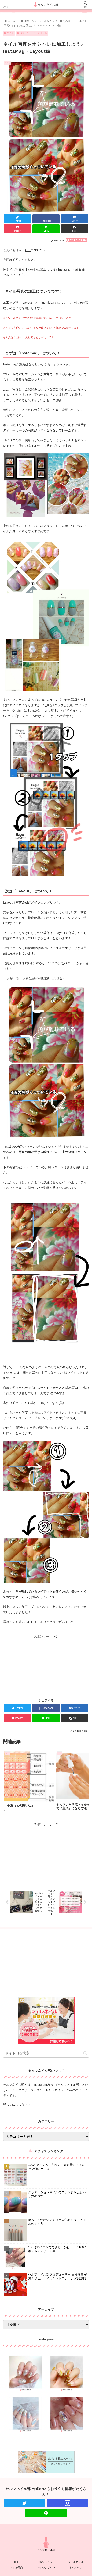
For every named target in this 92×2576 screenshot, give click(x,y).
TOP (16, 2555)
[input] (46, 2047)
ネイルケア (75, 2561)
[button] (85, 2047)
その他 (9, 33)
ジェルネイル (76, 2555)
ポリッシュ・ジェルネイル (32, 33)
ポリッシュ (46, 2555)
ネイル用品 (16, 2561)
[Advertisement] (46, 1665)
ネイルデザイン (46, 2561)
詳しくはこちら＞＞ (16, 2098)
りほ (28, 250)
